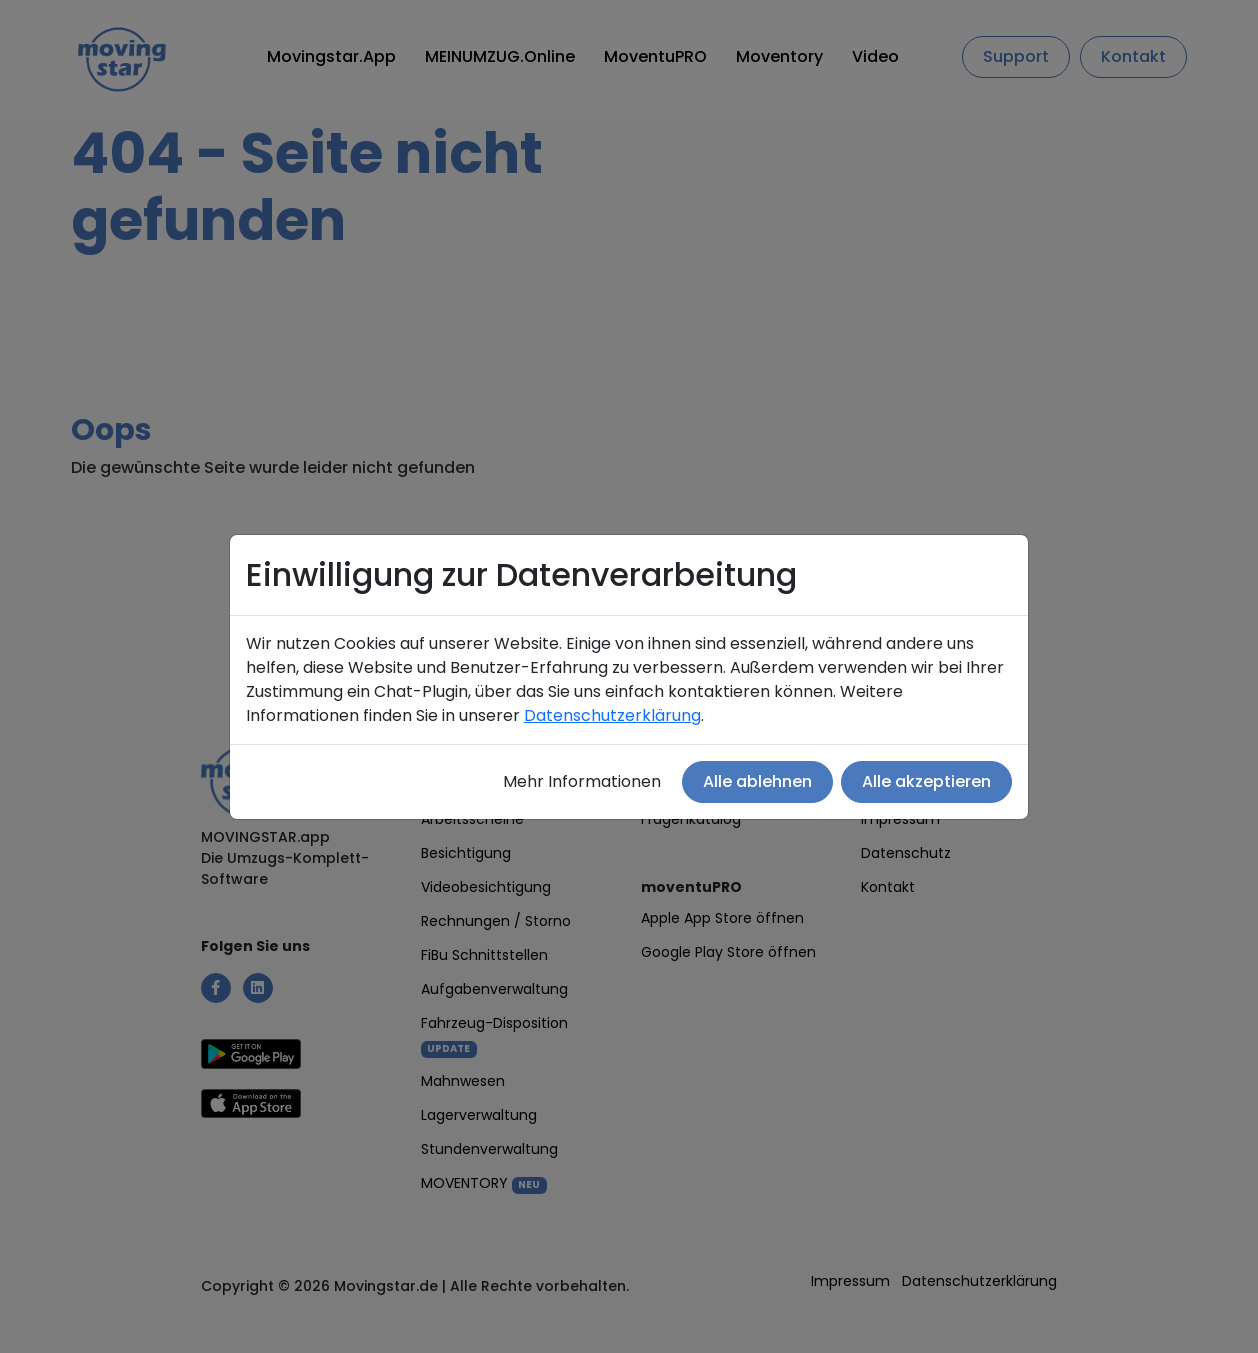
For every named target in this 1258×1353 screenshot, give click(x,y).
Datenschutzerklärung (612, 715)
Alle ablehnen (757, 781)
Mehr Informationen (582, 781)
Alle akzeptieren (926, 781)
